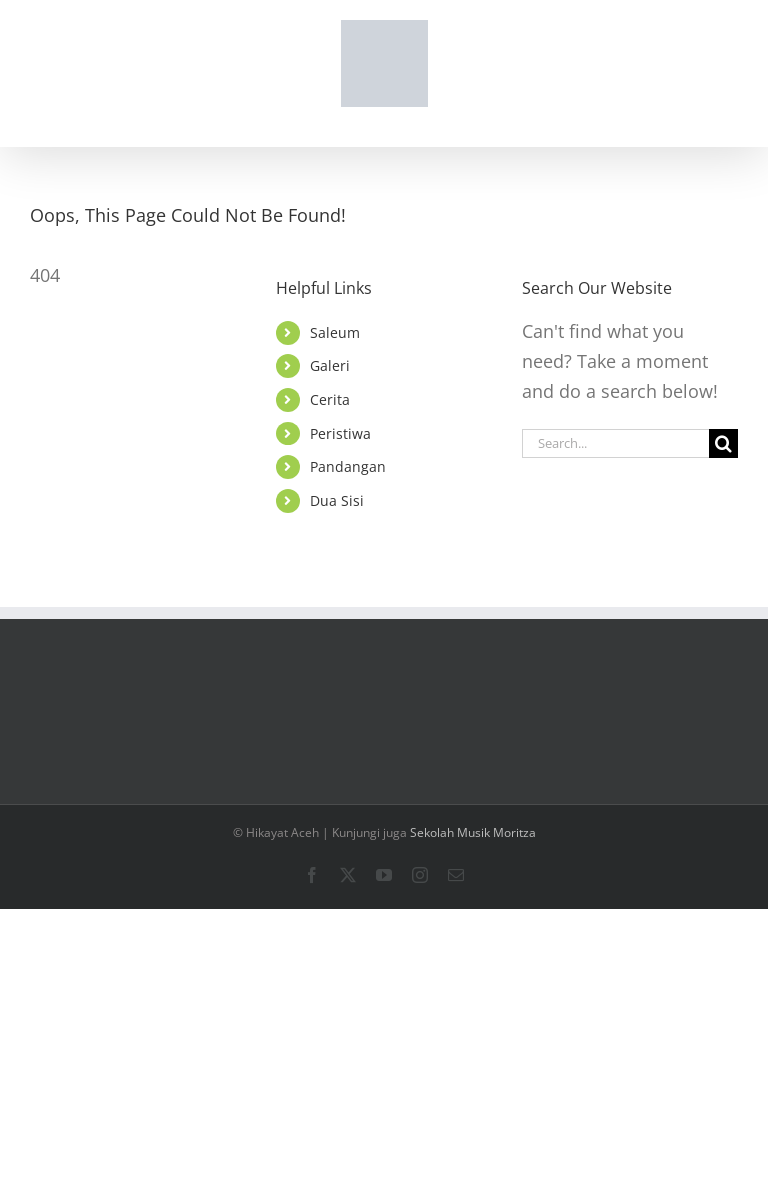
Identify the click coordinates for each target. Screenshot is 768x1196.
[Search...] (615, 443)
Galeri (330, 365)
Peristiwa (340, 433)
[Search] (723, 443)
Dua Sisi (337, 500)
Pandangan (348, 466)
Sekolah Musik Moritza (473, 832)
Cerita (330, 399)
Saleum (335, 332)
